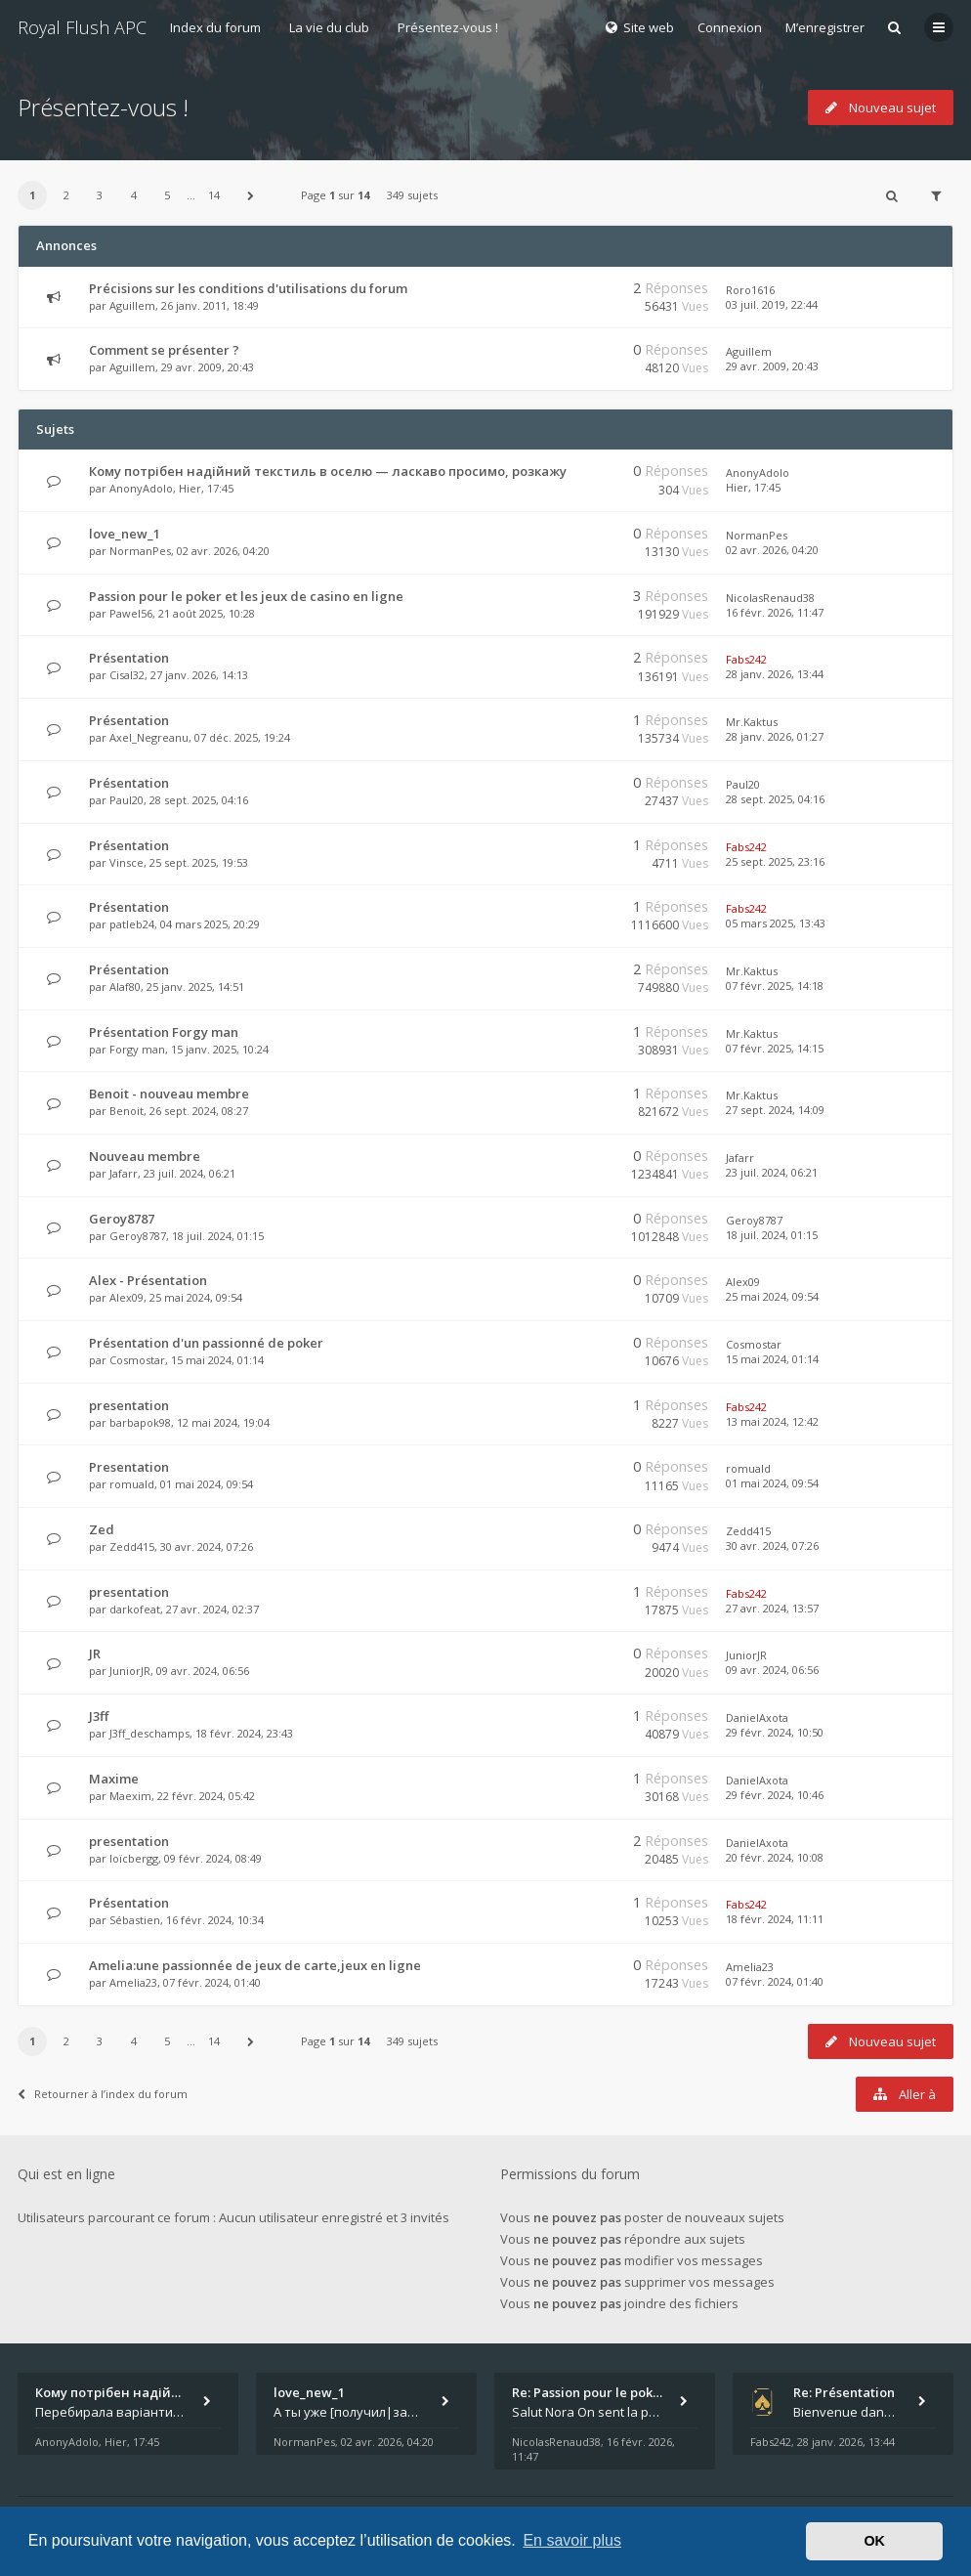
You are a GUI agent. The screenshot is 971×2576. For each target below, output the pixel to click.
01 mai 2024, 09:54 (772, 1483)
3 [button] (100, 195)
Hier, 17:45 (753, 487)
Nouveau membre (144, 1156)
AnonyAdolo (141, 488)
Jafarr (123, 1173)
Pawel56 (130, 613)
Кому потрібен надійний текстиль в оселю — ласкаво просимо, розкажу (328, 471)
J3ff (98, 1716)
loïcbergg (133, 1858)
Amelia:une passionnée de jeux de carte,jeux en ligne (255, 1965)
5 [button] (167, 195)
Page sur (335, 195)
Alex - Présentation (148, 1280)
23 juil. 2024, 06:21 (772, 1172)
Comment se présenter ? (164, 350)
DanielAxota (757, 1717)
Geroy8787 (121, 1218)
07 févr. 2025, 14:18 (774, 985)
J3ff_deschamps (149, 1733)
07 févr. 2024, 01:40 (774, 1981)
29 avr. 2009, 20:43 (772, 366)
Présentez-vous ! (448, 27)
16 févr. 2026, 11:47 (774, 612)
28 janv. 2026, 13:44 (774, 673)
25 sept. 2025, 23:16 (775, 861)
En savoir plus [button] (572, 2540)
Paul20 (126, 800)
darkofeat (134, 1609)
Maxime (114, 1778)
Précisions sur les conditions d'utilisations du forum (248, 288)
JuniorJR (129, 1670)
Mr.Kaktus (752, 721)
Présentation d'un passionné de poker (206, 1343)
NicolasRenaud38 (770, 597)
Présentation (129, 657)
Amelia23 (133, 1982)
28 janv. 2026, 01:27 (774, 736)
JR (95, 1653)
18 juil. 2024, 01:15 (772, 1234)
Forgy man (137, 1049)
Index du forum (215, 27)
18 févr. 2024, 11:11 (774, 1918)
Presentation (129, 1467)
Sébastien (134, 1919)
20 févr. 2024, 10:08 (774, 1857)
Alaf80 (125, 986)
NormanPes (140, 550)
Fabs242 (746, 659)
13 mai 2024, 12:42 (772, 1421)
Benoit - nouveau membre (169, 1093)
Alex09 (126, 1297)
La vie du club (329, 27)
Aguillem (132, 305)
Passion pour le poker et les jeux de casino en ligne (246, 596)
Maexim (130, 1795)
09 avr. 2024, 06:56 (772, 1669)
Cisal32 (127, 674)
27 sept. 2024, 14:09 (775, 1109)
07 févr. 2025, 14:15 (774, 1048)
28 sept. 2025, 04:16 (775, 799)
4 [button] (134, 195)
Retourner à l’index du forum (103, 2093)
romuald (131, 1484)
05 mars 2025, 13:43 (775, 923)
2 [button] (66, 195)
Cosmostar (137, 1359)
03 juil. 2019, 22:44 (772, 304)
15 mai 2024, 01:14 (772, 1359)
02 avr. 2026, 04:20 (772, 549)
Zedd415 (131, 1546)
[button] (251, 195)
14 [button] (214, 195)
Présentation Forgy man (163, 1032)
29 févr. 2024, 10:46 (774, 1794)
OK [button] (874, 2541)
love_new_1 (124, 533)
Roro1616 (750, 289)
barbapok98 (140, 1422)
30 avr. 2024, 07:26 (772, 1545)
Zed (101, 1529)
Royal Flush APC (82, 27)
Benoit (126, 1110)
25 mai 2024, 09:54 (772, 1296)
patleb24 (131, 924)
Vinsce (126, 862)
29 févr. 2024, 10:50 (774, 1732)
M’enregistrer (825, 27)
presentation (129, 1405)
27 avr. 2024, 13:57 (772, 1608)
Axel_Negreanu (149, 737)
